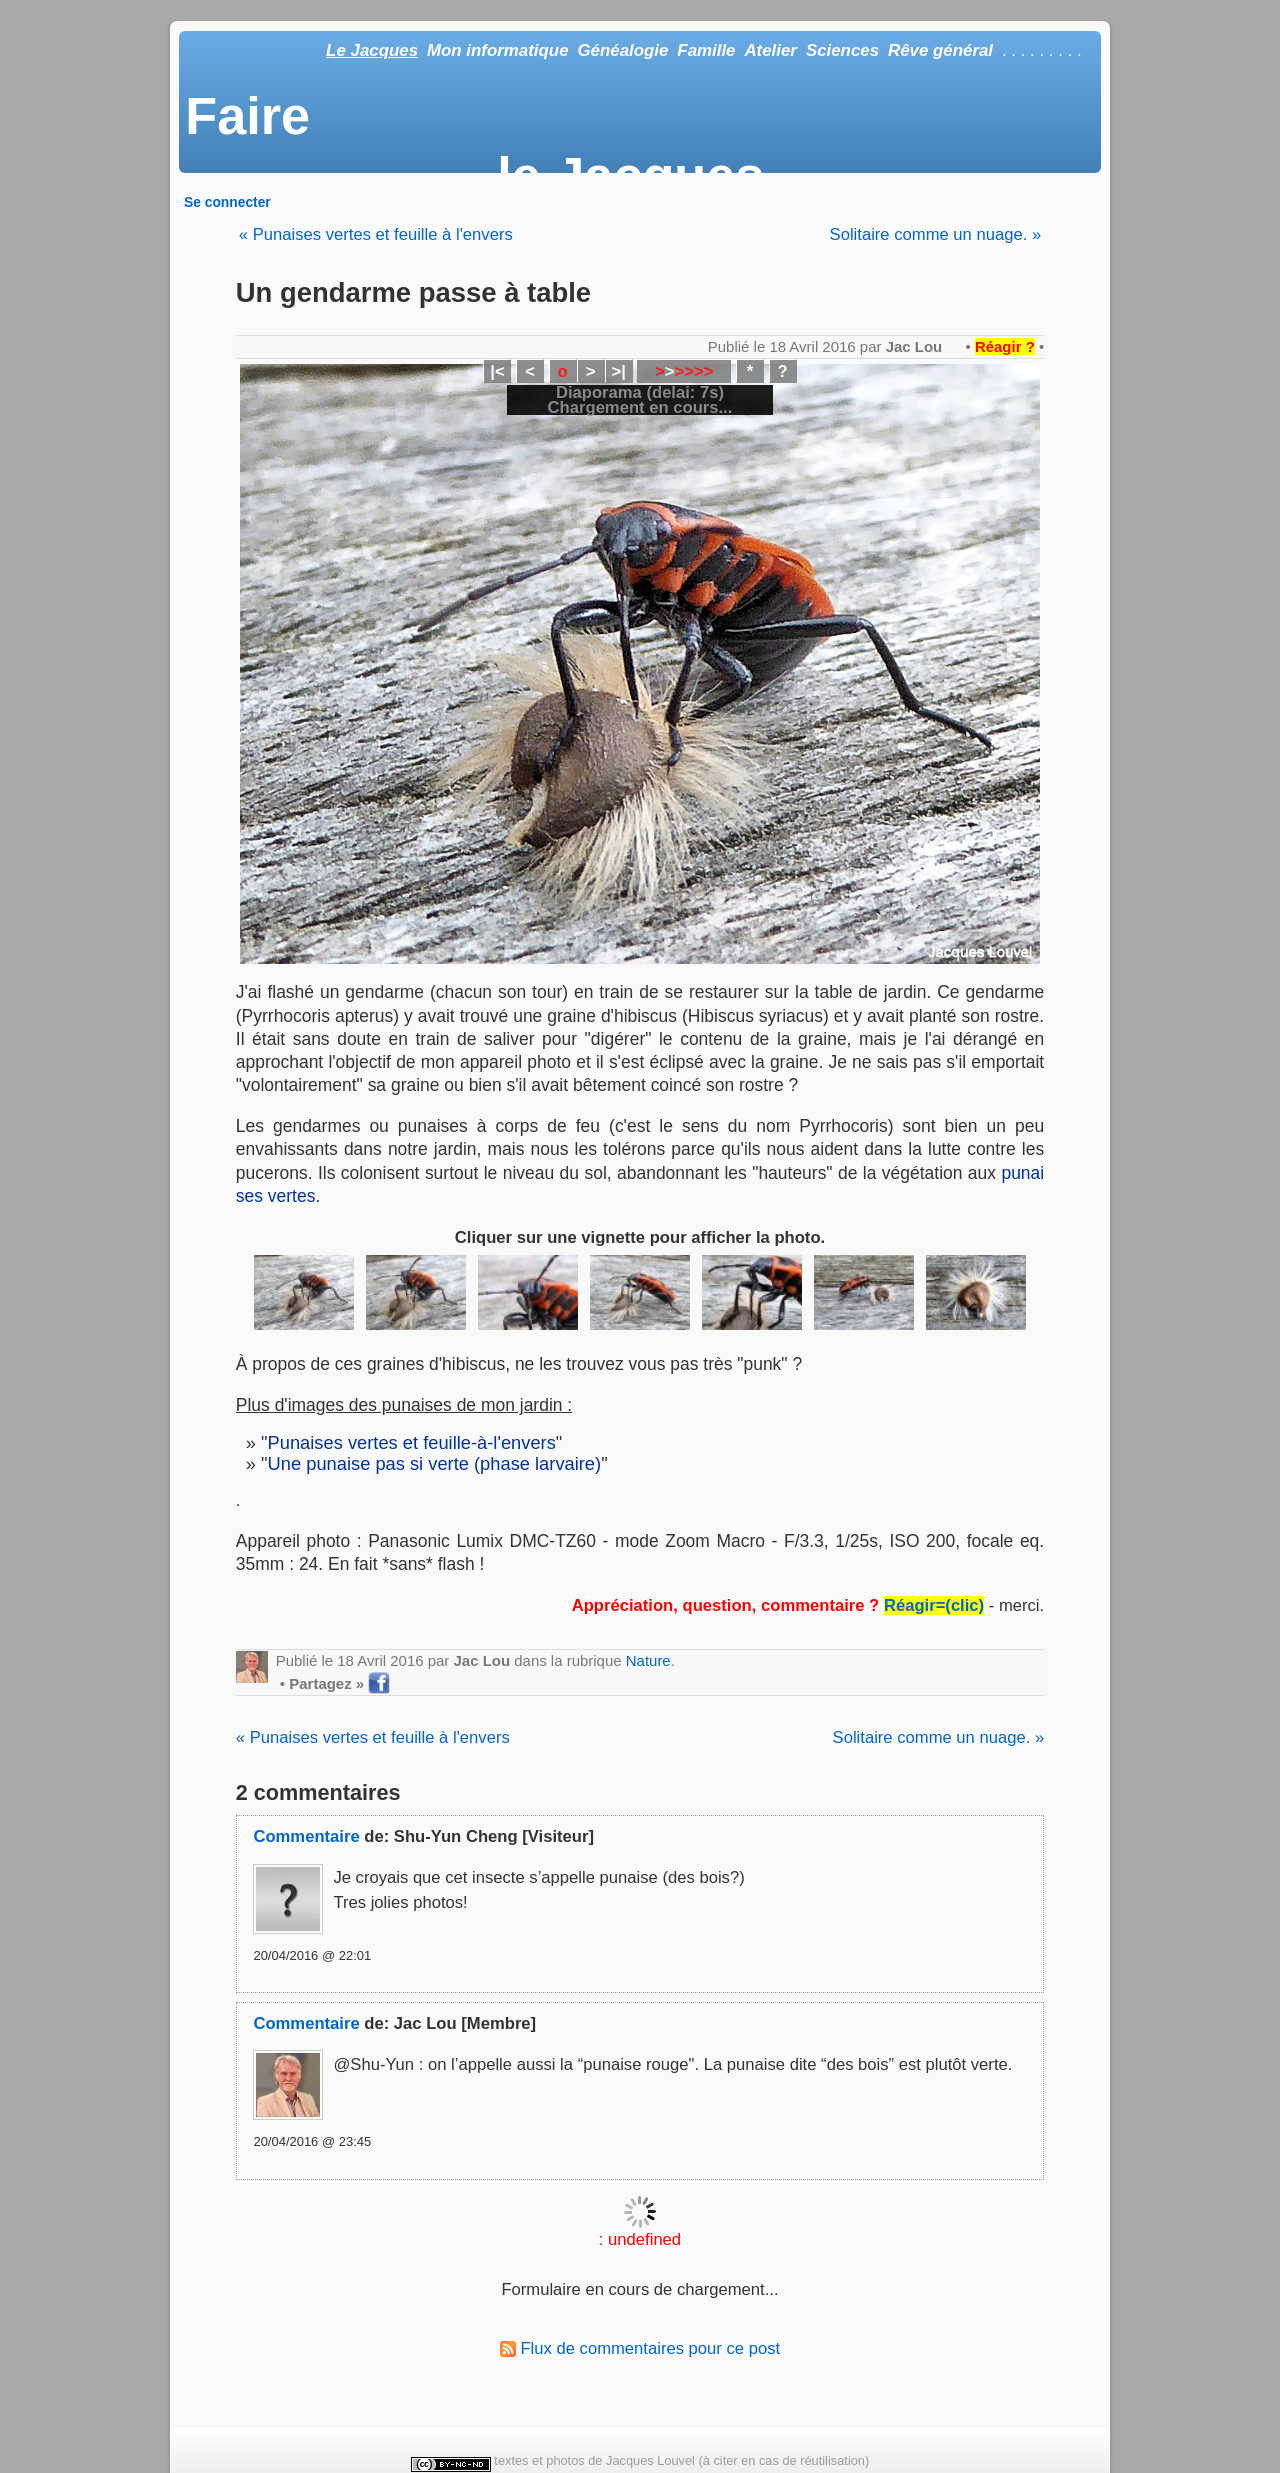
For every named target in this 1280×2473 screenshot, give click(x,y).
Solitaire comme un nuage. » (936, 234)
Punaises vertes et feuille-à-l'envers (412, 1442)
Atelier (770, 50)
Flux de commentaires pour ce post (640, 2348)
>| (618, 371)
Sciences (842, 50)
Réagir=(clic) (934, 1605)
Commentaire (306, 1836)
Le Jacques (372, 50)
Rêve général (940, 50)
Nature (648, 1660)
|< (497, 371)
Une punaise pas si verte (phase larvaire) (435, 1463)
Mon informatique (498, 50)
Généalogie (622, 50)
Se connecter (227, 202)
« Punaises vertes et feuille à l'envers (376, 234)
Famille (706, 50)
